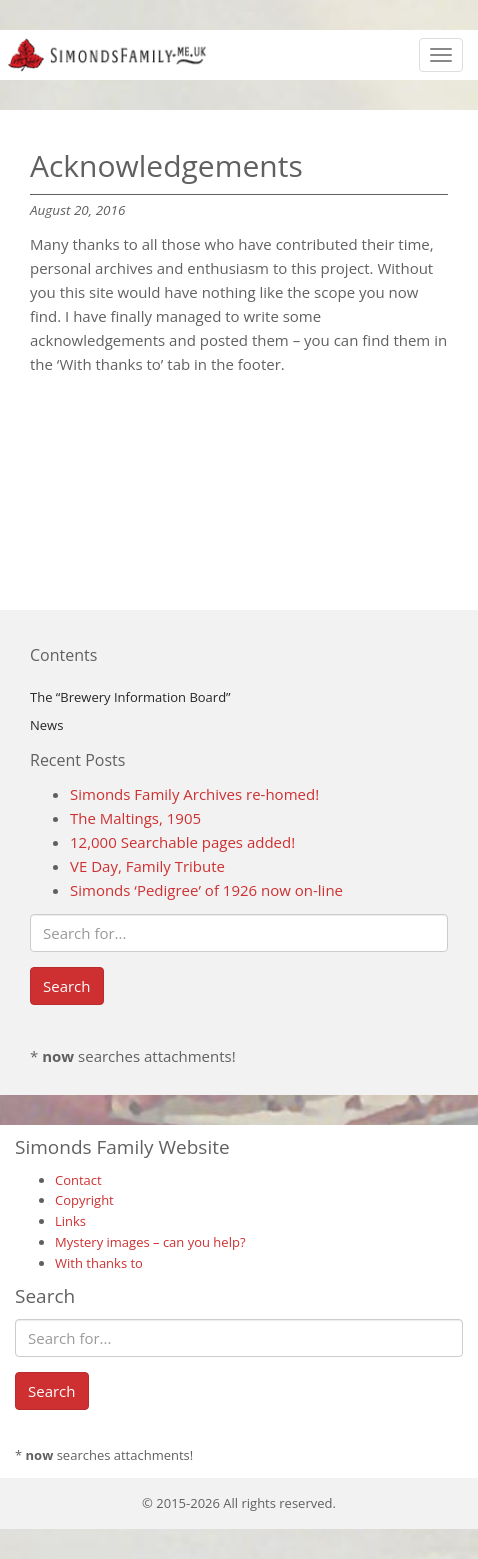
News (46, 725)
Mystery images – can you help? (150, 1242)
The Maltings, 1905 (135, 818)
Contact (78, 1180)
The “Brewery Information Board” (130, 697)
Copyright (84, 1200)
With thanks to (99, 1263)
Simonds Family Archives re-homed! (194, 794)
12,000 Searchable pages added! (182, 842)
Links (70, 1221)
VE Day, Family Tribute (147, 866)
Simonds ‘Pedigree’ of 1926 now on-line (206, 890)
